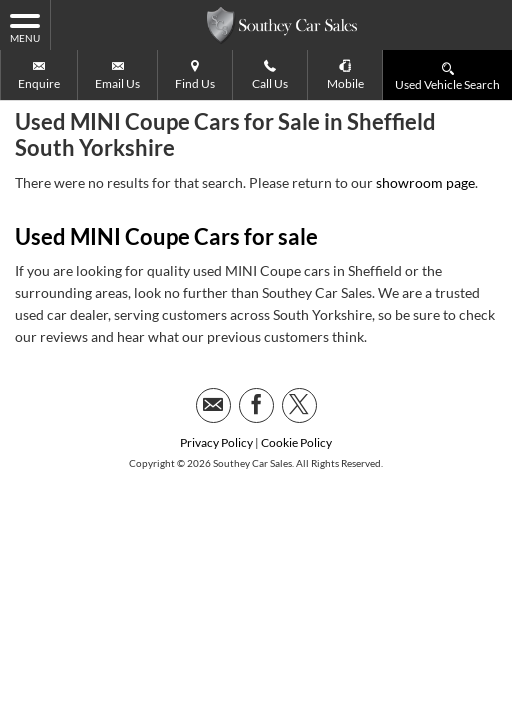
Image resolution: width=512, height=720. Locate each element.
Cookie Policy (296, 392)
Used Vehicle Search (447, 75)
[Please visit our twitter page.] (299, 355)
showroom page (425, 132)
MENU (25, 27)
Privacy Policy (216, 392)
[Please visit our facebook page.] (256, 355)
